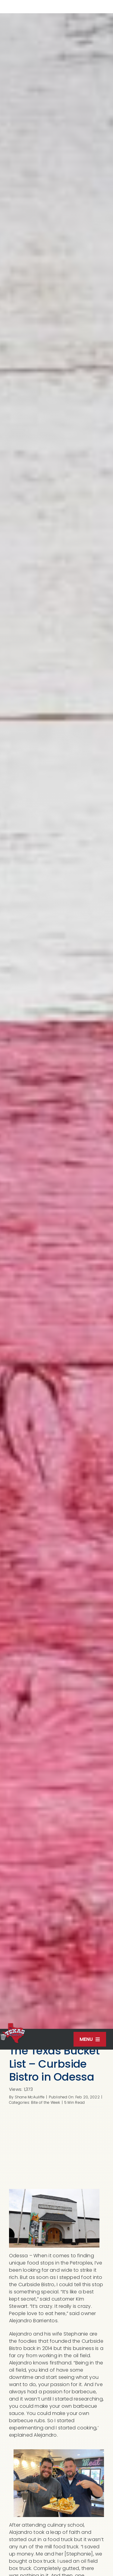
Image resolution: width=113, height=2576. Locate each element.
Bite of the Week (45, 2102)
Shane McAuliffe (30, 2097)
